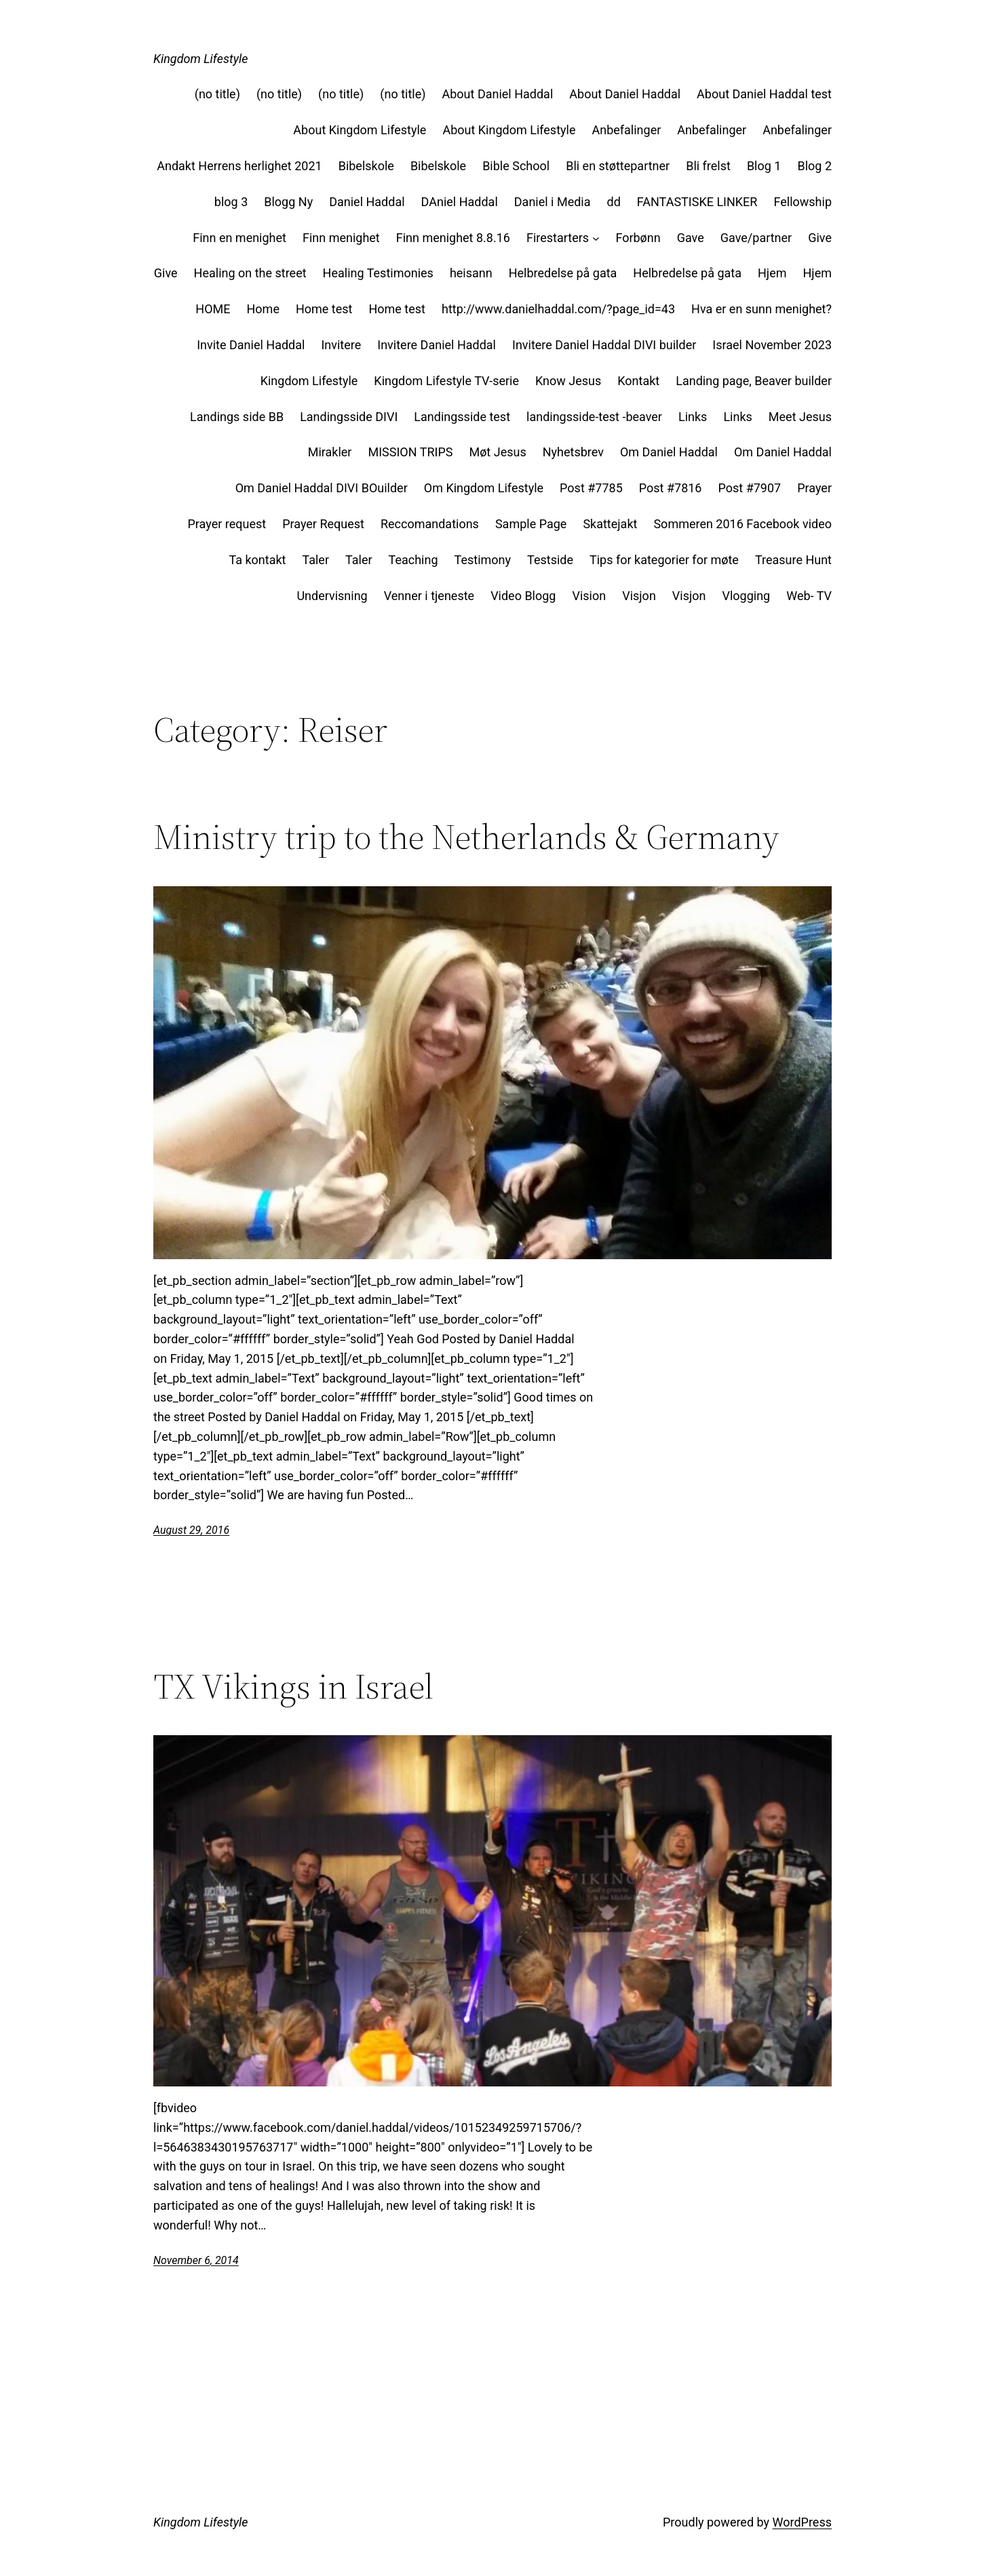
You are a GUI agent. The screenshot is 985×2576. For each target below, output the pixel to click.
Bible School (515, 166)
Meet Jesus (800, 417)
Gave (690, 238)
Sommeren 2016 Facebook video (742, 524)
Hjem (772, 273)
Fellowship (802, 202)
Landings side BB (237, 417)
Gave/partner (756, 238)
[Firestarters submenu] (596, 238)
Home (263, 309)
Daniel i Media (552, 202)
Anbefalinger (626, 130)
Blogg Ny (288, 202)
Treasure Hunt (793, 560)
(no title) (217, 94)
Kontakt (638, 381)
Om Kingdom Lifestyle (483, 488)
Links (692, 417)
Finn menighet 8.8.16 (453, 238)
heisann (471, 273)
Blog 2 (814, 166)
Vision (589, 596)
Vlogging (746, 596)
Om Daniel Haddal (669, 452)
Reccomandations (430, 524)
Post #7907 (749, 488)
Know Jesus (568, 381)
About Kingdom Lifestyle (359, 130)
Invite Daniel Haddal (251, 345)
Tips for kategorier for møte (664, 560)
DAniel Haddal (459, 202)
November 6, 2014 (196, 2260)
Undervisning (331, 596)
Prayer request (227, 524)
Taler (315, 560)
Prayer (814, 488)
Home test (324, 309)
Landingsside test (462, 417)
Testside (550, 560)
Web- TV (809, 596)
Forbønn (637, 238)
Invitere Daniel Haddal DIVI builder (604, 345)
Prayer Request (323, 524)
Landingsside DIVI (349, 417)
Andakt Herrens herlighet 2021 (239, 166)
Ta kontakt (257, 560)
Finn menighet (341, 238)
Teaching (413, 560)
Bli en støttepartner (618, 166)
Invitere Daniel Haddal (436, 345)
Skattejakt (610, 524)
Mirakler (330, 452)
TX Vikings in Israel (293, 1686)
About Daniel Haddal (497, 94)
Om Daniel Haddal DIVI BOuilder (321, 488)
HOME (212, 309)
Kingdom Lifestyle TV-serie (446, 381)
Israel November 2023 (772, 345)
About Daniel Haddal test (764, 94)
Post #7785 (591, 488)
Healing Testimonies (378, 273)
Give (820, 238)
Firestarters (557, 238)
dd (614, 202)
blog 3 (231, 202)
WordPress (802, 2522)
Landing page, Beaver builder (754, 381)
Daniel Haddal (366, 202)
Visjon (639, 596)
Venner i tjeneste (429, 596)
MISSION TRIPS (410, 452)
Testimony (483, 560)
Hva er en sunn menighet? (761, 309)
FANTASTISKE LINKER (697, 202)
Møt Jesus (497, 452)
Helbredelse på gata (563, 273)
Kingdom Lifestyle (200, 59)
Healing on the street (250, 273)
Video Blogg (523, 596)
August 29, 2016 (191, 1530)
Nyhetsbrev (573, 452)
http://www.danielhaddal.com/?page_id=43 (558, 309)
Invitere (341, 345)
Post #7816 (670, 488)
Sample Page (530, 524)
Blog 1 (764, 166)
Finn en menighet (239, 238)
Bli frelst (708, 166)
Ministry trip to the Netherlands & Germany (466, 836)
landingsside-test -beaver (594, 417)
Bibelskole (366, 166)
